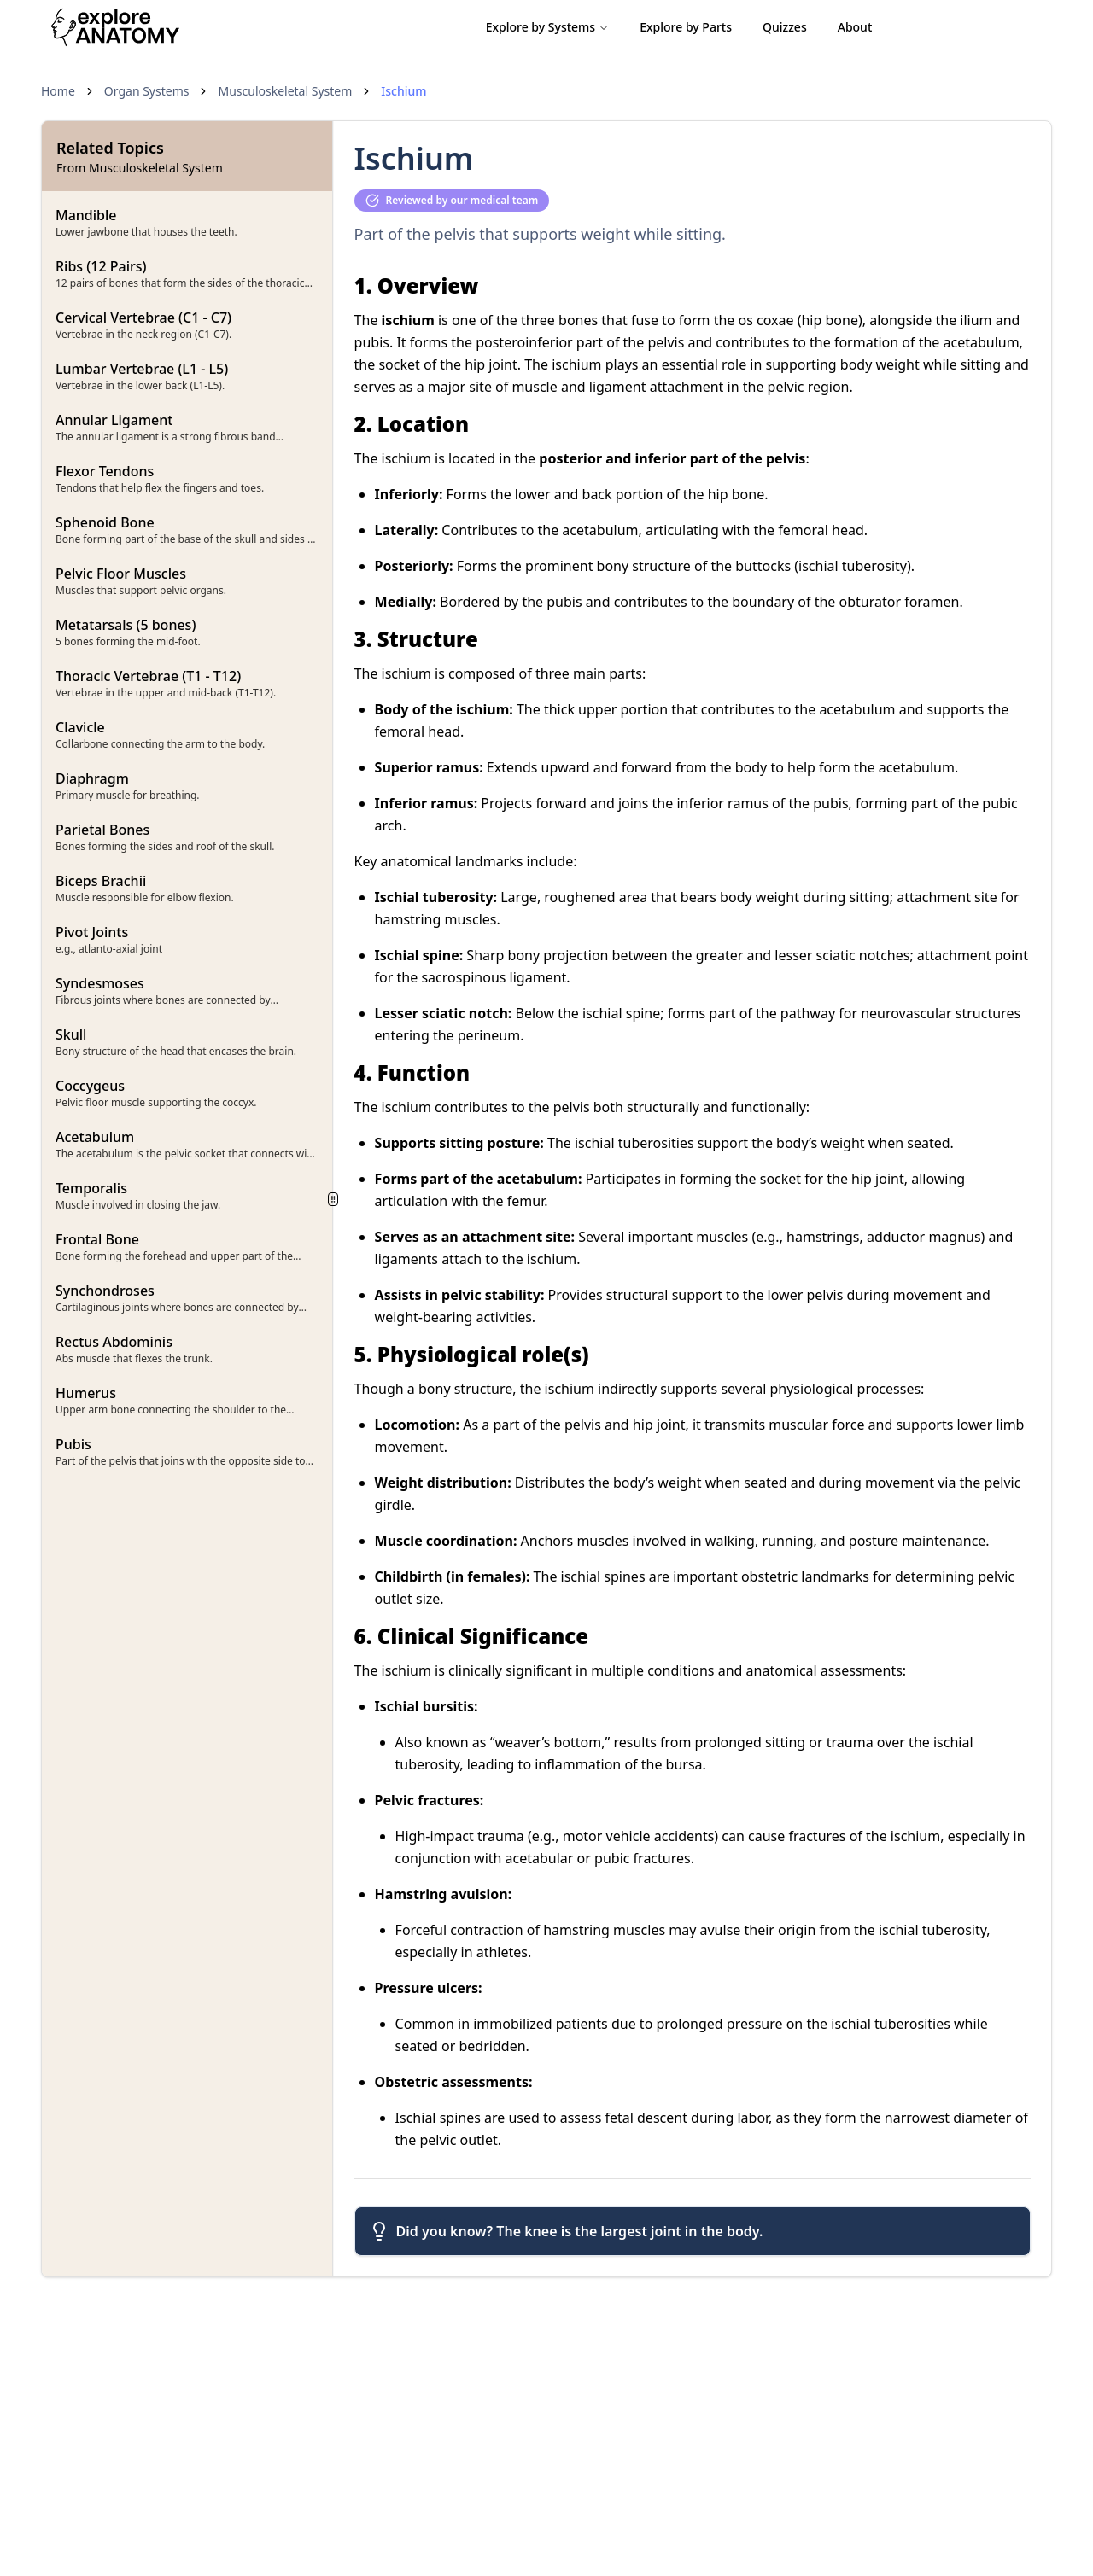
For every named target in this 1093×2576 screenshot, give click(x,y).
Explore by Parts (686, 27)
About (855, 27)
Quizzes (785, 27)
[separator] (333, 1198)
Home (58, 91)
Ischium (403, 91)
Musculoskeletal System (285, 91)
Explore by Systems (548, 27)
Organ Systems (147, 91)
